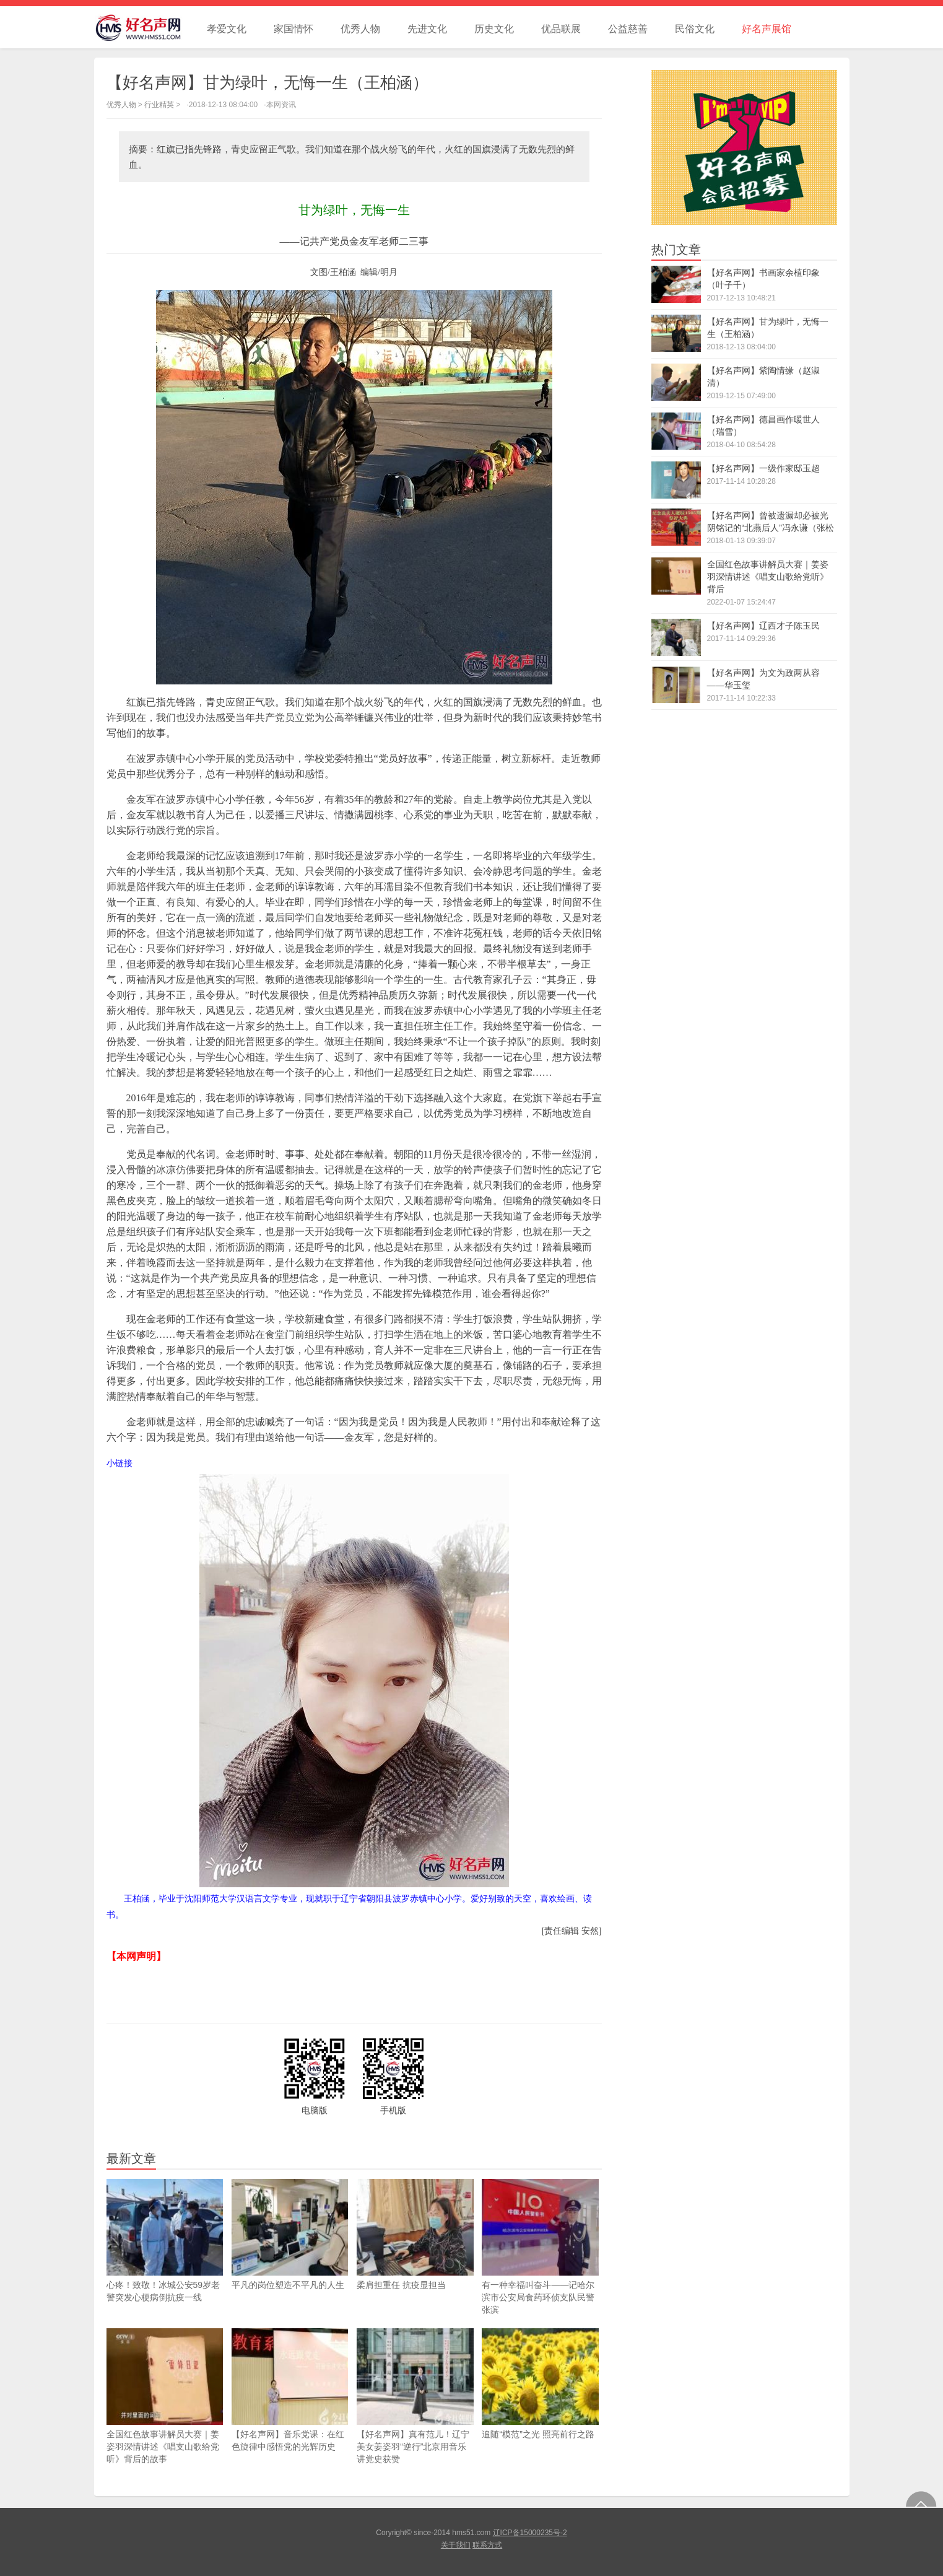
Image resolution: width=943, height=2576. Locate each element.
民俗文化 (695, 29)
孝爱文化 (226, 29)
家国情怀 (293, 29)
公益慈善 (628, 29)
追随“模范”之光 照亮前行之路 (540, 2383)
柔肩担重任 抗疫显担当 (415, 2234)
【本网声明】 (136, 1956)
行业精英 (159, 104)
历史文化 (494, 29)
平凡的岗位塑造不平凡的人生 (290, 2234)
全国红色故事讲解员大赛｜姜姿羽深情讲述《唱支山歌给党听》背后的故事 (164, 2396)
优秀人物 (360, 29)
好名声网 (143, 27)
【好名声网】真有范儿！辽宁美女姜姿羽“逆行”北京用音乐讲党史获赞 (415, 2396)
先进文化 (427, 29)
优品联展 (561, 29)
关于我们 (456, 2545)
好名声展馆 (766, 29)
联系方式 (487, 2545)
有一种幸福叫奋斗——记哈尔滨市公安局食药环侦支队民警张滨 (540, 2247)
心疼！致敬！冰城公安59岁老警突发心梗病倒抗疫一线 (164, 2240)
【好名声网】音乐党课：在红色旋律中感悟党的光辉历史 (290, 2390)
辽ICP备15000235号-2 (530, 2532)
